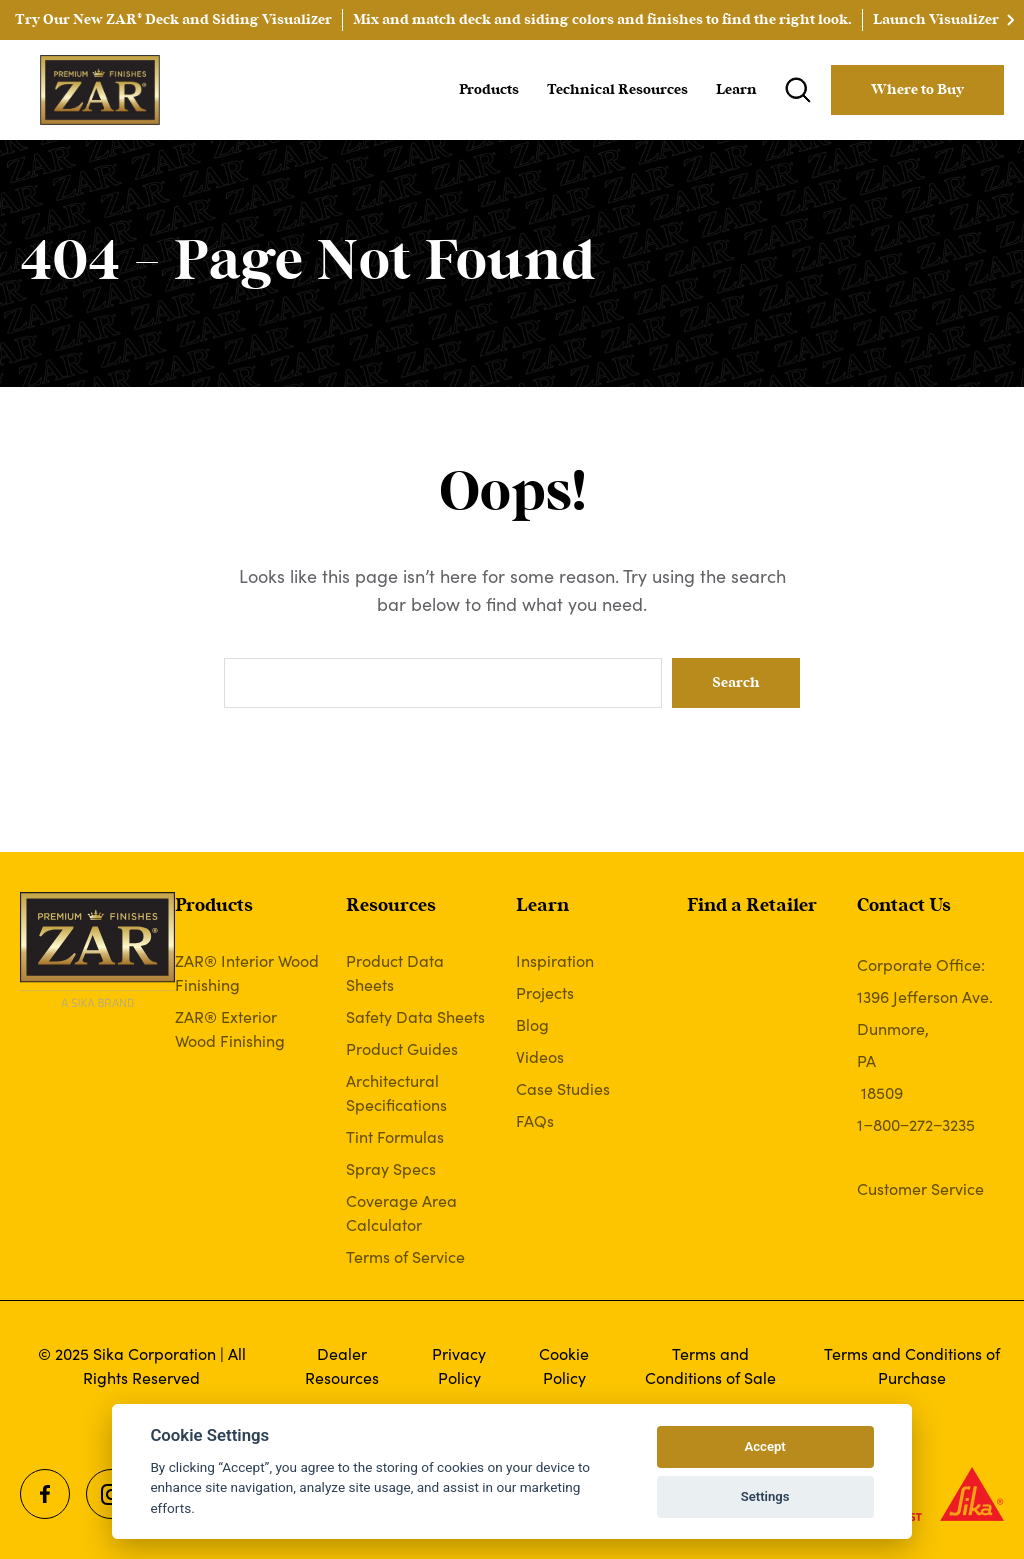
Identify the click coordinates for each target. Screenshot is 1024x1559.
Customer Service (920, 1188)
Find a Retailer (752, 906)
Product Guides (402, 1048)
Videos (540, 1056)
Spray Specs (391, 1168)
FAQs (535, 1120)
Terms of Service (405, 1256)
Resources (391, 906)
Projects (545, 992)
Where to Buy (917, 90)
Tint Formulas (395, 1136)
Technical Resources (617, 90)
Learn (736, 90)
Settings (765, 1496)
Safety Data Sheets (415, 1016)
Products (489, 90)
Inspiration (555, 960)
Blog (532, 1024)
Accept (764, 1446)
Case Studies (563, 1088)
